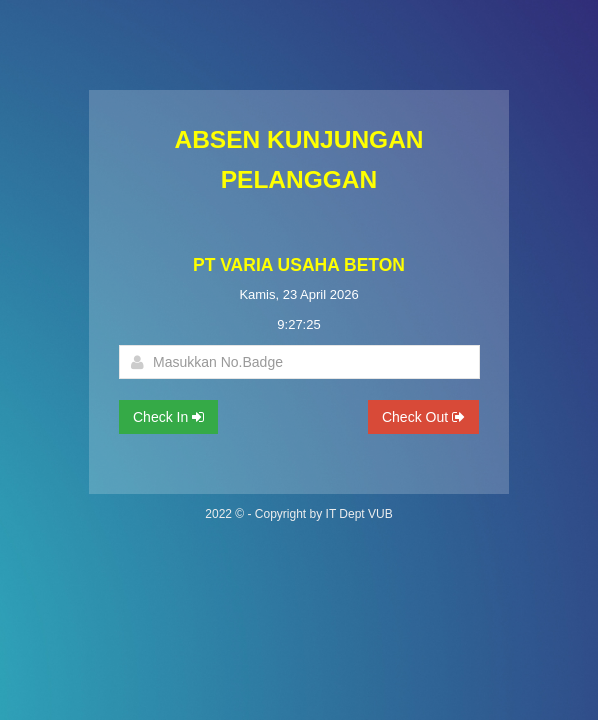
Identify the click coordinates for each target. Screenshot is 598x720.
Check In (168, 417)
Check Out (423, 417)
